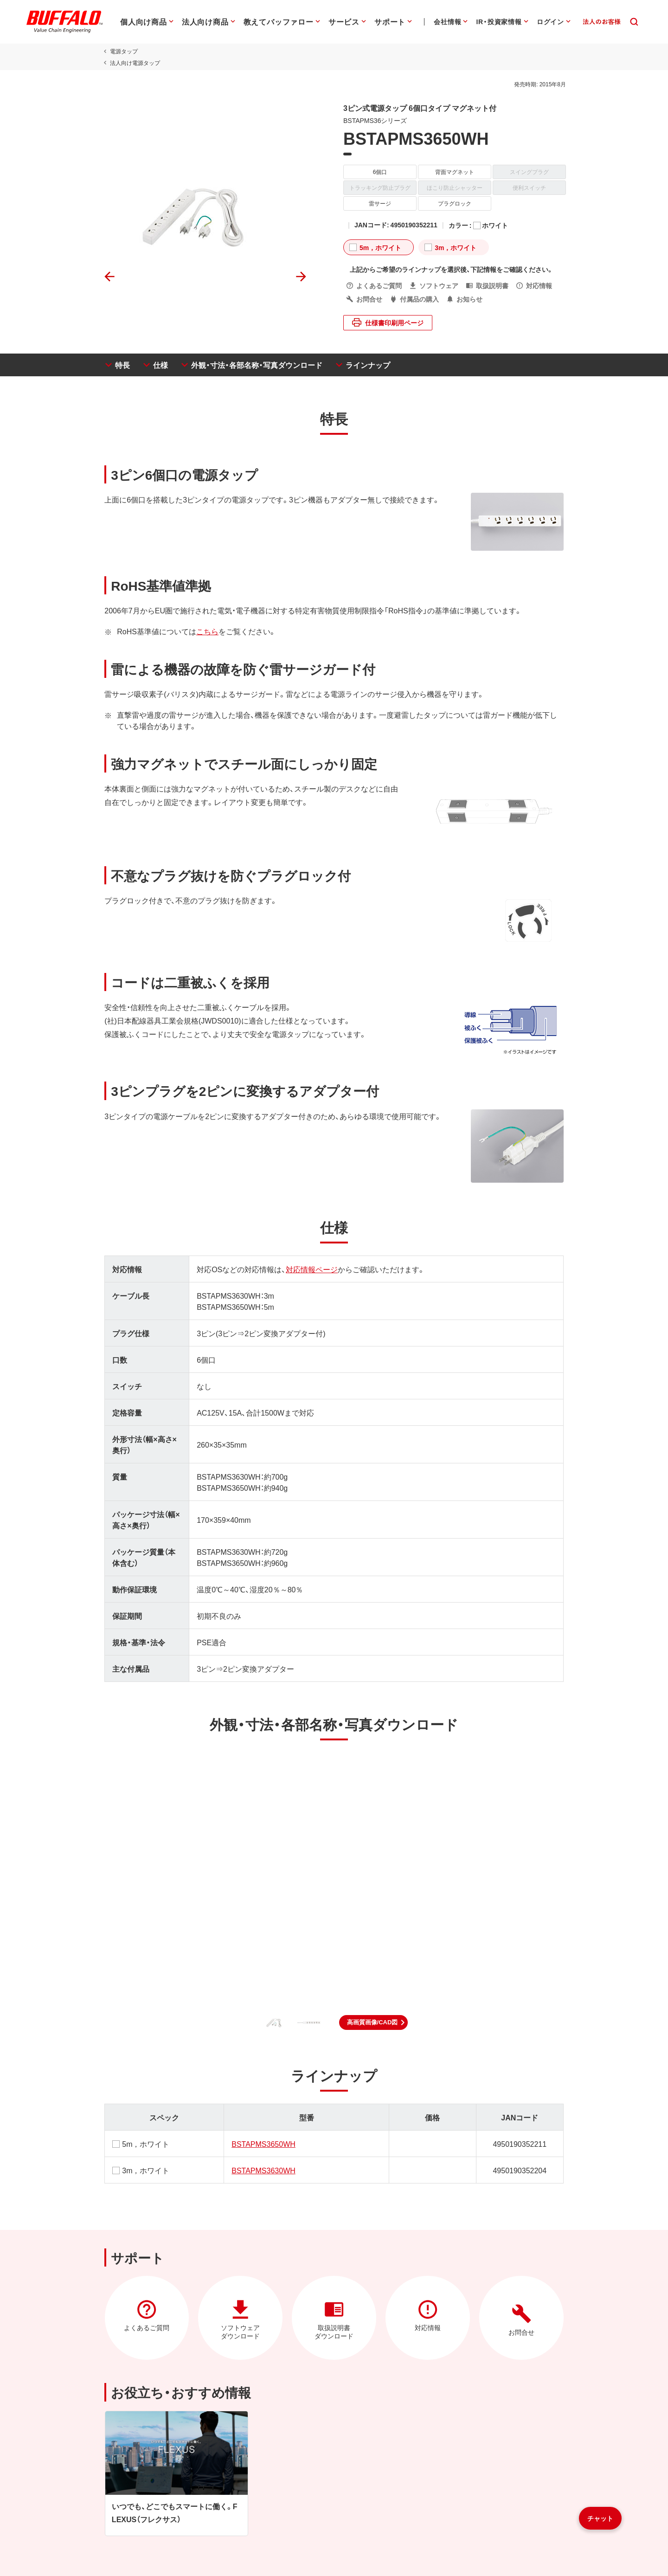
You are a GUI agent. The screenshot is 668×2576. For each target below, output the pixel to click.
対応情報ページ (310, 1269)
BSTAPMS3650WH (263, 2143)
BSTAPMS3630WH (263, 2170)
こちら (205, 631)
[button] (373, 2022)
